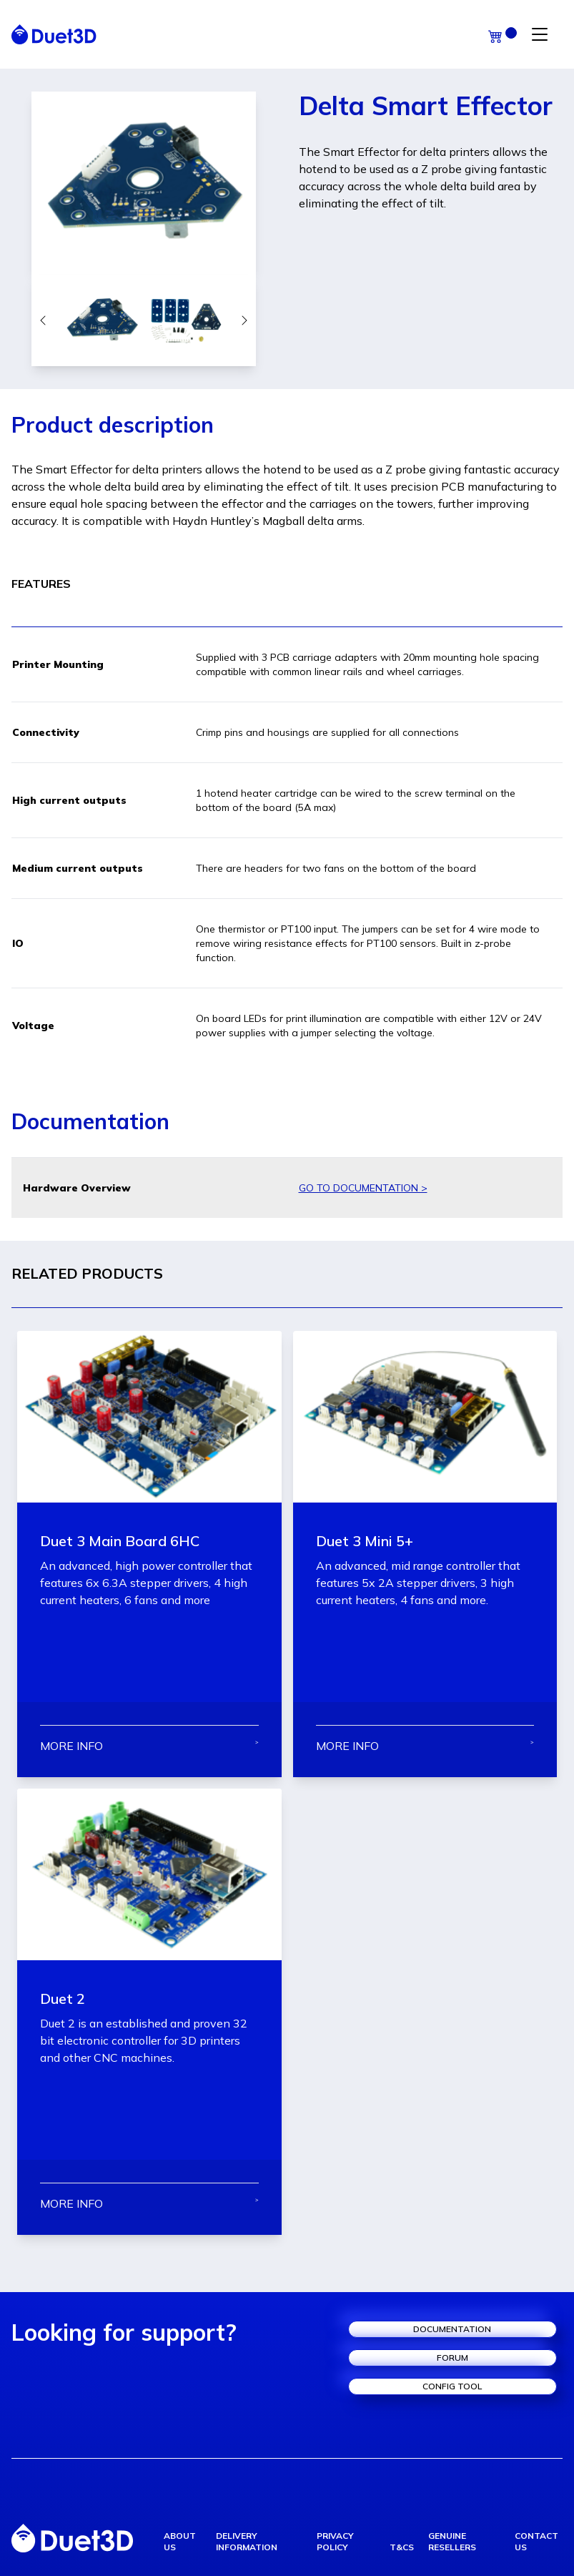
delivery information (246, 2541)
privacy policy (335, 2541)
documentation (452, 2329)
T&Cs (402, 2547)
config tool (452, 2386)
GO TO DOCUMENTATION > (363, 1187)
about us (180, 2541)
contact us (536, 2541)
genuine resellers (452, 2541)
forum (452, 2357)
